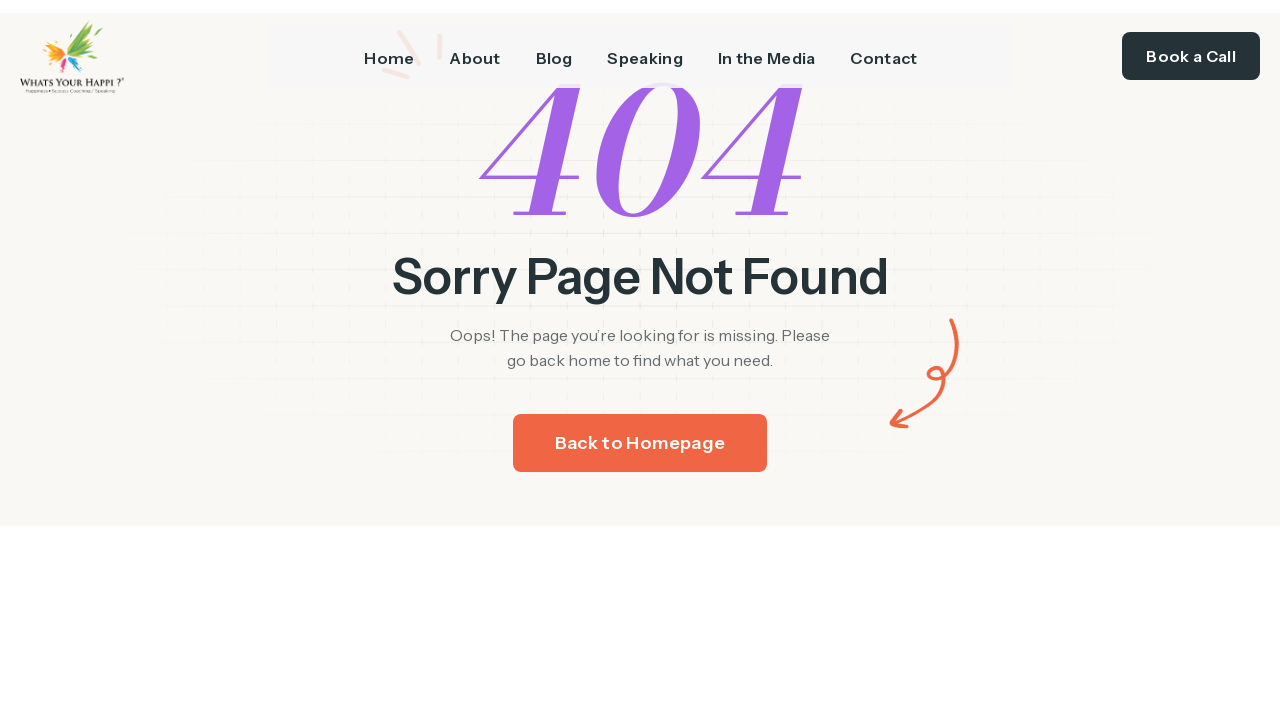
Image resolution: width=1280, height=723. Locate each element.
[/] (144, 51)
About (466, 51)
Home (375, 51)
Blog (550, 51)
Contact (896, 51)
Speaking (647, 51)
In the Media (774, 51)
